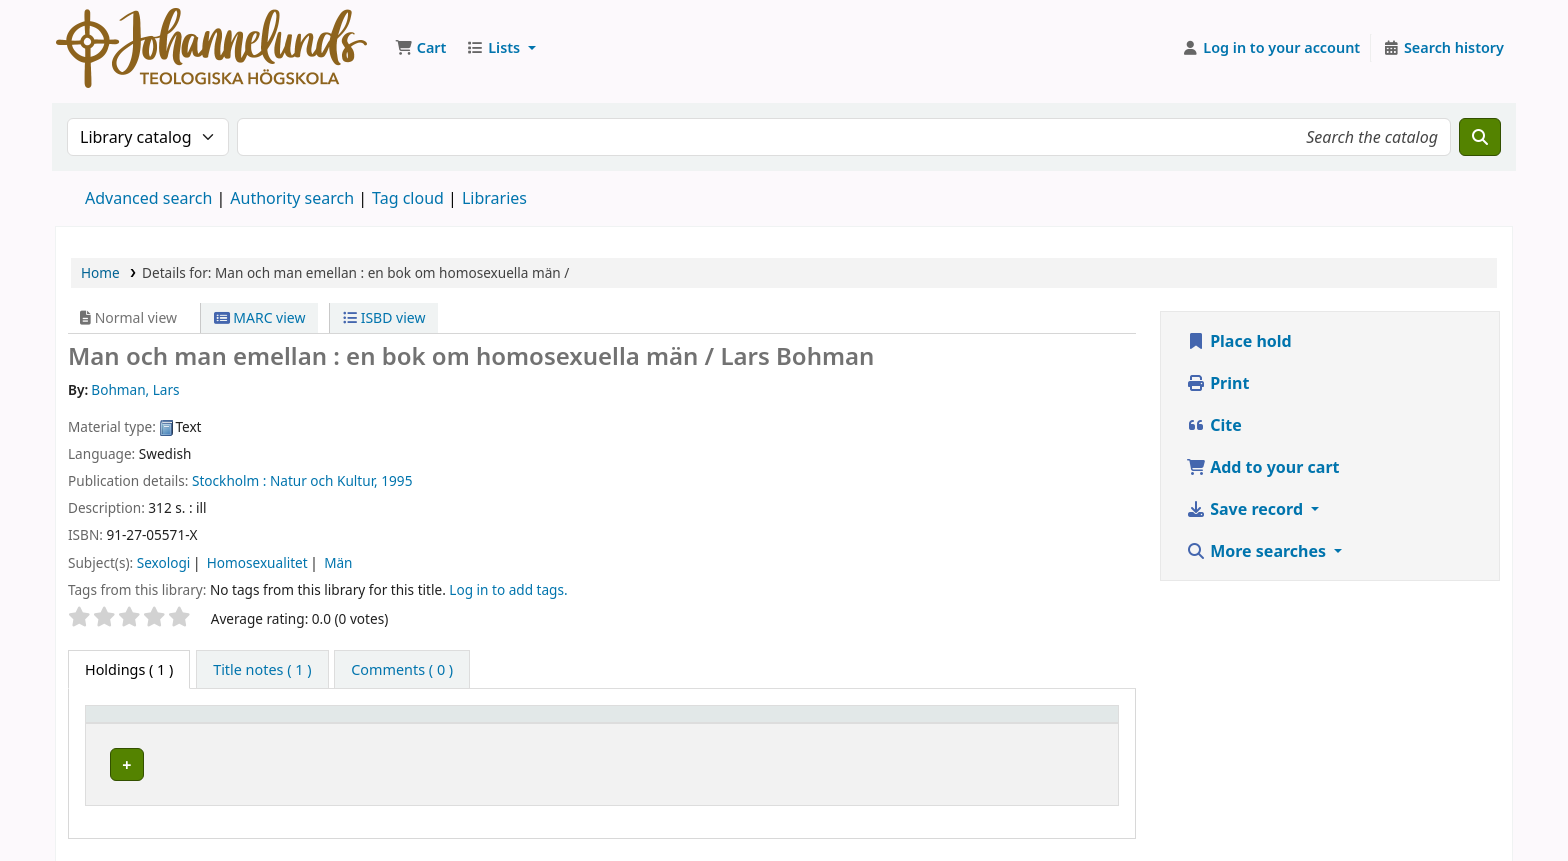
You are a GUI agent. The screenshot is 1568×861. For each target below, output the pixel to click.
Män (338, 562)
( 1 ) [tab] (129, 669)
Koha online (211, 48)
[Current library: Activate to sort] (456, 724)
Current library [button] (342, 723)
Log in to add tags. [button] (508, 589)
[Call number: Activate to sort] (894, 724)
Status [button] (1030, 723)
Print (1217, 383)
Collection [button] (676, 723)
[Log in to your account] (1271, 48)
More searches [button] (1258, 551)
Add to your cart (1263, 467)
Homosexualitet (257, 562)
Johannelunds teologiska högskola (404, 761)
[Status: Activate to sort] (1059, 724)
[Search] (1480, 137)
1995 (396, 480)
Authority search (292, 198)
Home (100, 272)
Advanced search (148, 198)
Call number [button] (841, 723)
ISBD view (384, 317)
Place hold (1239, 341)
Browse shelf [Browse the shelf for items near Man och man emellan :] (882, 761)
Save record (1246, 509)
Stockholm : (229, 480)
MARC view (260, 317)
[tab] (262, 670)
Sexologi (164, 562)
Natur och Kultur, (324, 480)
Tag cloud (408, 198)
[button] (420, 48)
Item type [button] (129, 723)
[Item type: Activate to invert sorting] (183, 724)
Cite (1214, 425)
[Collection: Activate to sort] (710, 724)
